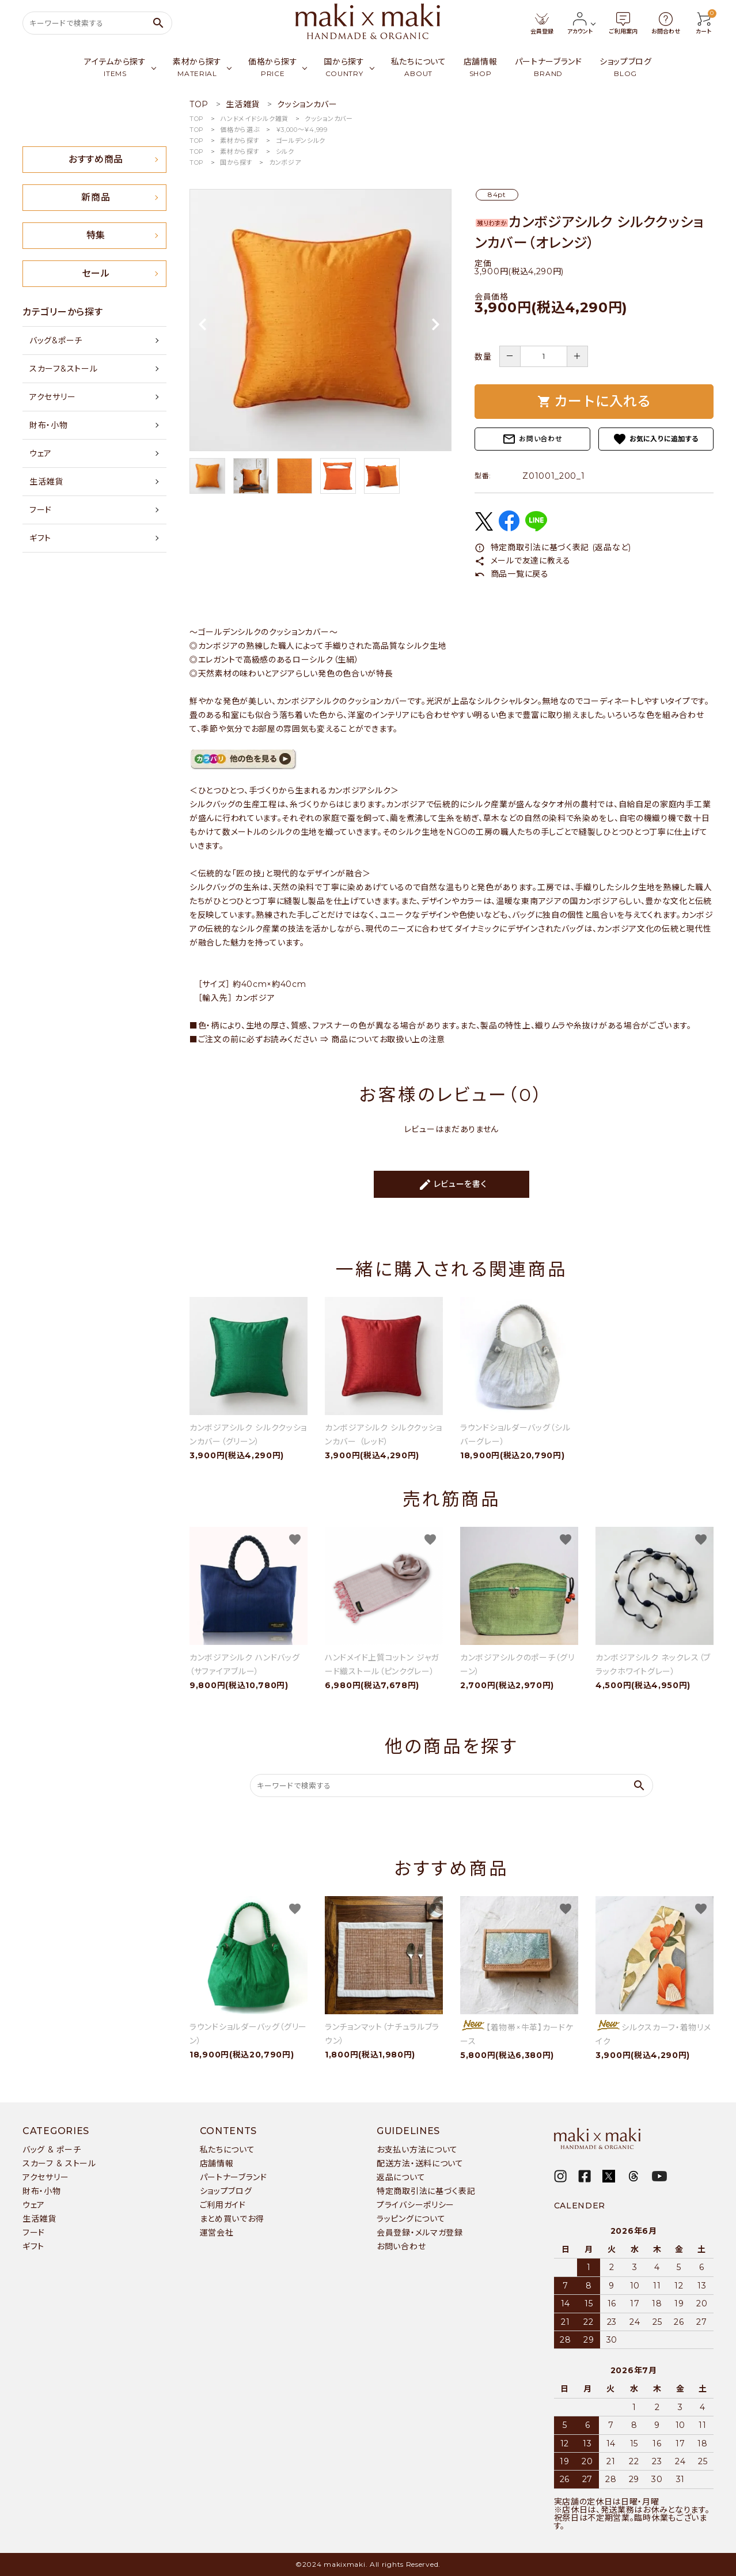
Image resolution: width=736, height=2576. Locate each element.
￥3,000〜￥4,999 (302, 130)
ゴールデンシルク (301, 141)
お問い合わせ (532, 439)
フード (40, 510)
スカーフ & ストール (59, 2163)
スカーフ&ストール (63, 369)
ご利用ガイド (223, 2205)
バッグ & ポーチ (51, 2149)
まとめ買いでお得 (232, 2219)
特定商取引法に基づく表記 (426, 2191)
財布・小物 (48, 425)
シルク (285, 151)
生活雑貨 (46, 481)
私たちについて (227, 2149)
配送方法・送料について (420, 2163)
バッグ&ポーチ (55, 340)
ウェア (40, 453)
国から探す (236, 162)
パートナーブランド (233, 2177)
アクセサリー (52, 397)
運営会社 (217, 2232)
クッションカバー (329, 119)
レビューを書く (452, 1184)
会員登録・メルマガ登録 (420, 2232)
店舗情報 (217, 2163)
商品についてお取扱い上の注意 (388, 1039)
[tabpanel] (320, 320)
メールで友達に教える (523, 560)
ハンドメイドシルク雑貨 (254, 119)
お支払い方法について (417, 2149)
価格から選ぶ (239, 130)
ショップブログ (226, 2191)
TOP (196, 119)
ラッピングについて (411, 2219)
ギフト (40, 538)
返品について (401, 2177)
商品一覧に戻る (512, 574)
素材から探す (239, 141)
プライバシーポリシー (415, 2205)
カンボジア (285, 162)
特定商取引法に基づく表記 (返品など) (553, 547)
